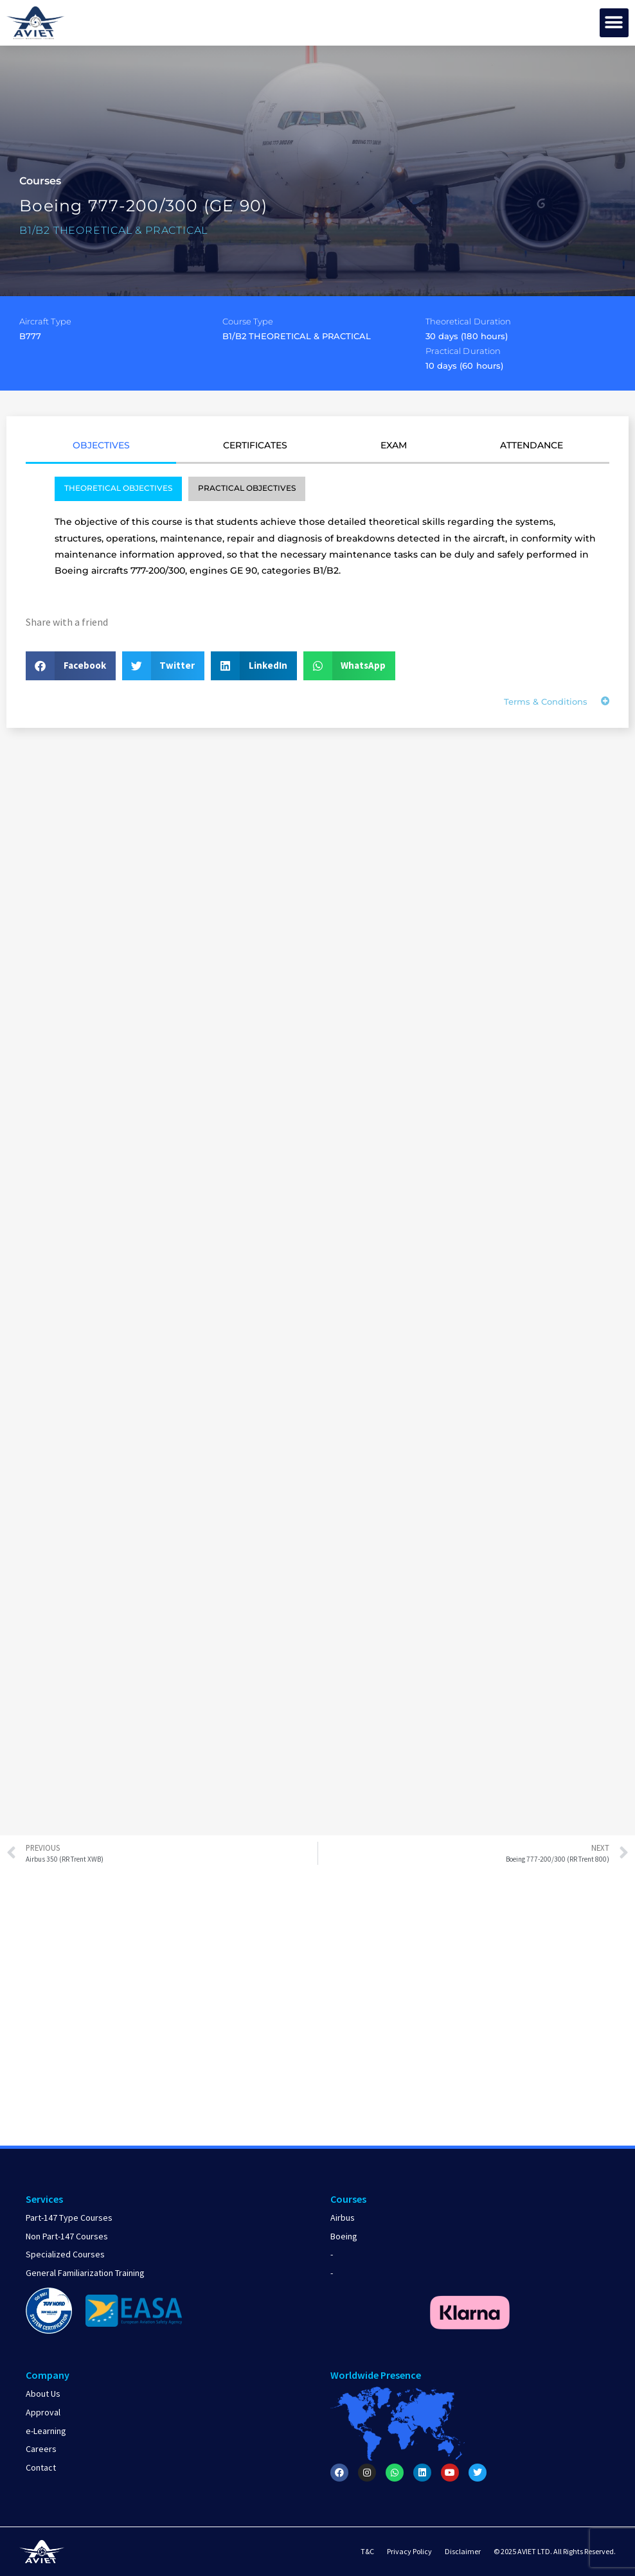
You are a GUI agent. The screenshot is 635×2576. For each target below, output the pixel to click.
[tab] (101, 450)
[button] (614, 22)
